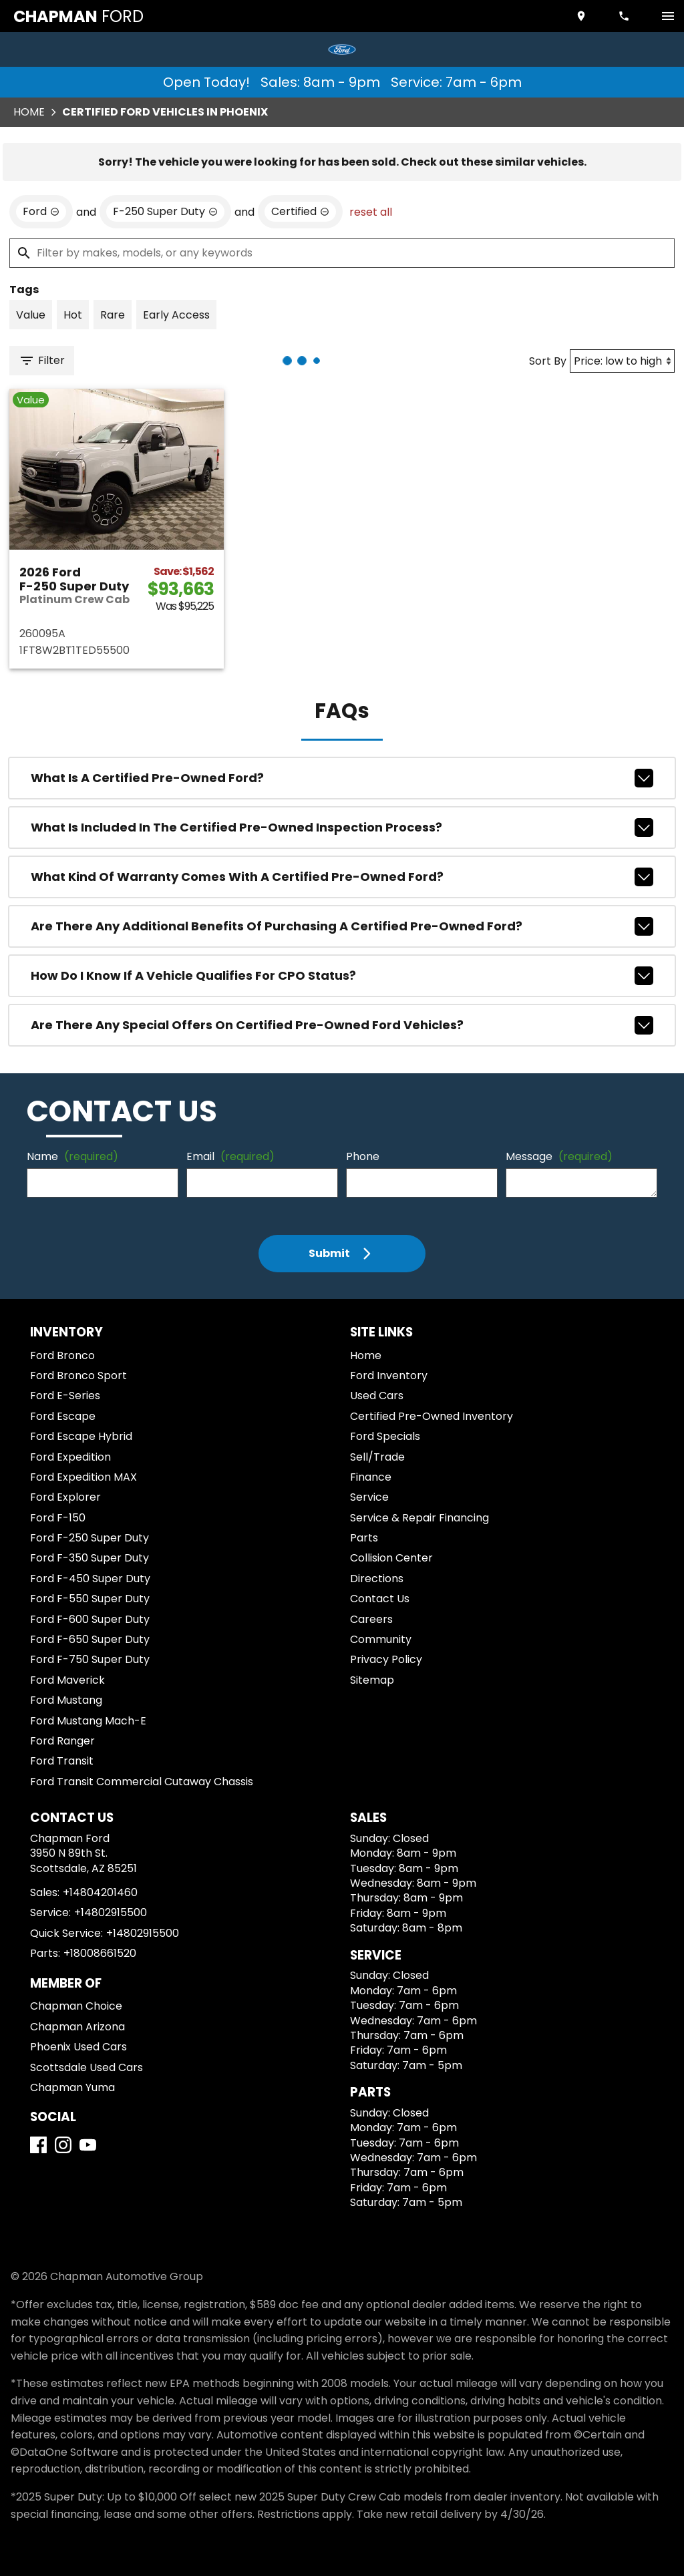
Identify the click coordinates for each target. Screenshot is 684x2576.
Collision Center (391, 1558)
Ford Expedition (70, 1457)
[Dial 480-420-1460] (625, 16)
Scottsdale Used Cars (86, 2067)
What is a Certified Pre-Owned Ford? (342, 778)
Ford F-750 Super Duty (90, 1659)
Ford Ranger (62, 1741)
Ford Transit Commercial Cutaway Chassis (141, 1781)
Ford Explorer (65, 1497)
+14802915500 (110, 1912)
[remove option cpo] (300, 212)
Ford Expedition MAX (83, 1477)
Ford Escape (63, 1416)
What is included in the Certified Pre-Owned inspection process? (342, 827)
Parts (364, 1537)
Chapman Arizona (77, 2026)
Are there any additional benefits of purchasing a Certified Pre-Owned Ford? (342, 926)
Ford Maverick (67, 1680)
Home (29, 112)
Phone (362, 1156)
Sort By (547, 361)
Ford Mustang (66, 1700)
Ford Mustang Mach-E (88, 1720)
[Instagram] (63, 2145)
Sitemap (372, 1680)
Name (72, 1156)
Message (559, 1156)
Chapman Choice (76, 2006)
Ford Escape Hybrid (81, 1436)
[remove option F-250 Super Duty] (165, 212)
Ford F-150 (58, 1517)
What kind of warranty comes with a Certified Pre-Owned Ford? (342, 877)
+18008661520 (99, 1953)
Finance (370, 1477)
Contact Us (379, 1598)
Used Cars (376, 1395)
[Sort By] (622, 361)
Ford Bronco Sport (78, 1375)
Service (369, 1497)
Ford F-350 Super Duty (89, 1558)
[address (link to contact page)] (582, 16)
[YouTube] (88, 2145)
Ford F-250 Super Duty (89, 1537)
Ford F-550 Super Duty (90, 1598)
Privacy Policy (386, 1659)
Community (380, 1639)
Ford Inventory (389, 1375)
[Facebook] (38, 2145)
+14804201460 (100, 1892)
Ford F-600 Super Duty (90, 1619)
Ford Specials (385, 1436)
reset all (370, 212)
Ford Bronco (62, 1355)
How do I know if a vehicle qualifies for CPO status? (342, 975)
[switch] (668, 16)
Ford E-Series (65, 1395)
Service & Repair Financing (419, 1517)
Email (230, 1156)
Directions (376, 1578)
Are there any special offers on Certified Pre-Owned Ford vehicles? (342, 1025)
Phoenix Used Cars (78, 2046)
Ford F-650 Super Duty (90, 1639)
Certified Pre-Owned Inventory (431, 1416)
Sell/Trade (377, 1457)
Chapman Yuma (72, 2087)
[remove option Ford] (41, 212)
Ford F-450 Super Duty (90, 1578)
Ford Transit (62, 1761)
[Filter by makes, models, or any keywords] (342, 253)
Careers (371, 1619)
